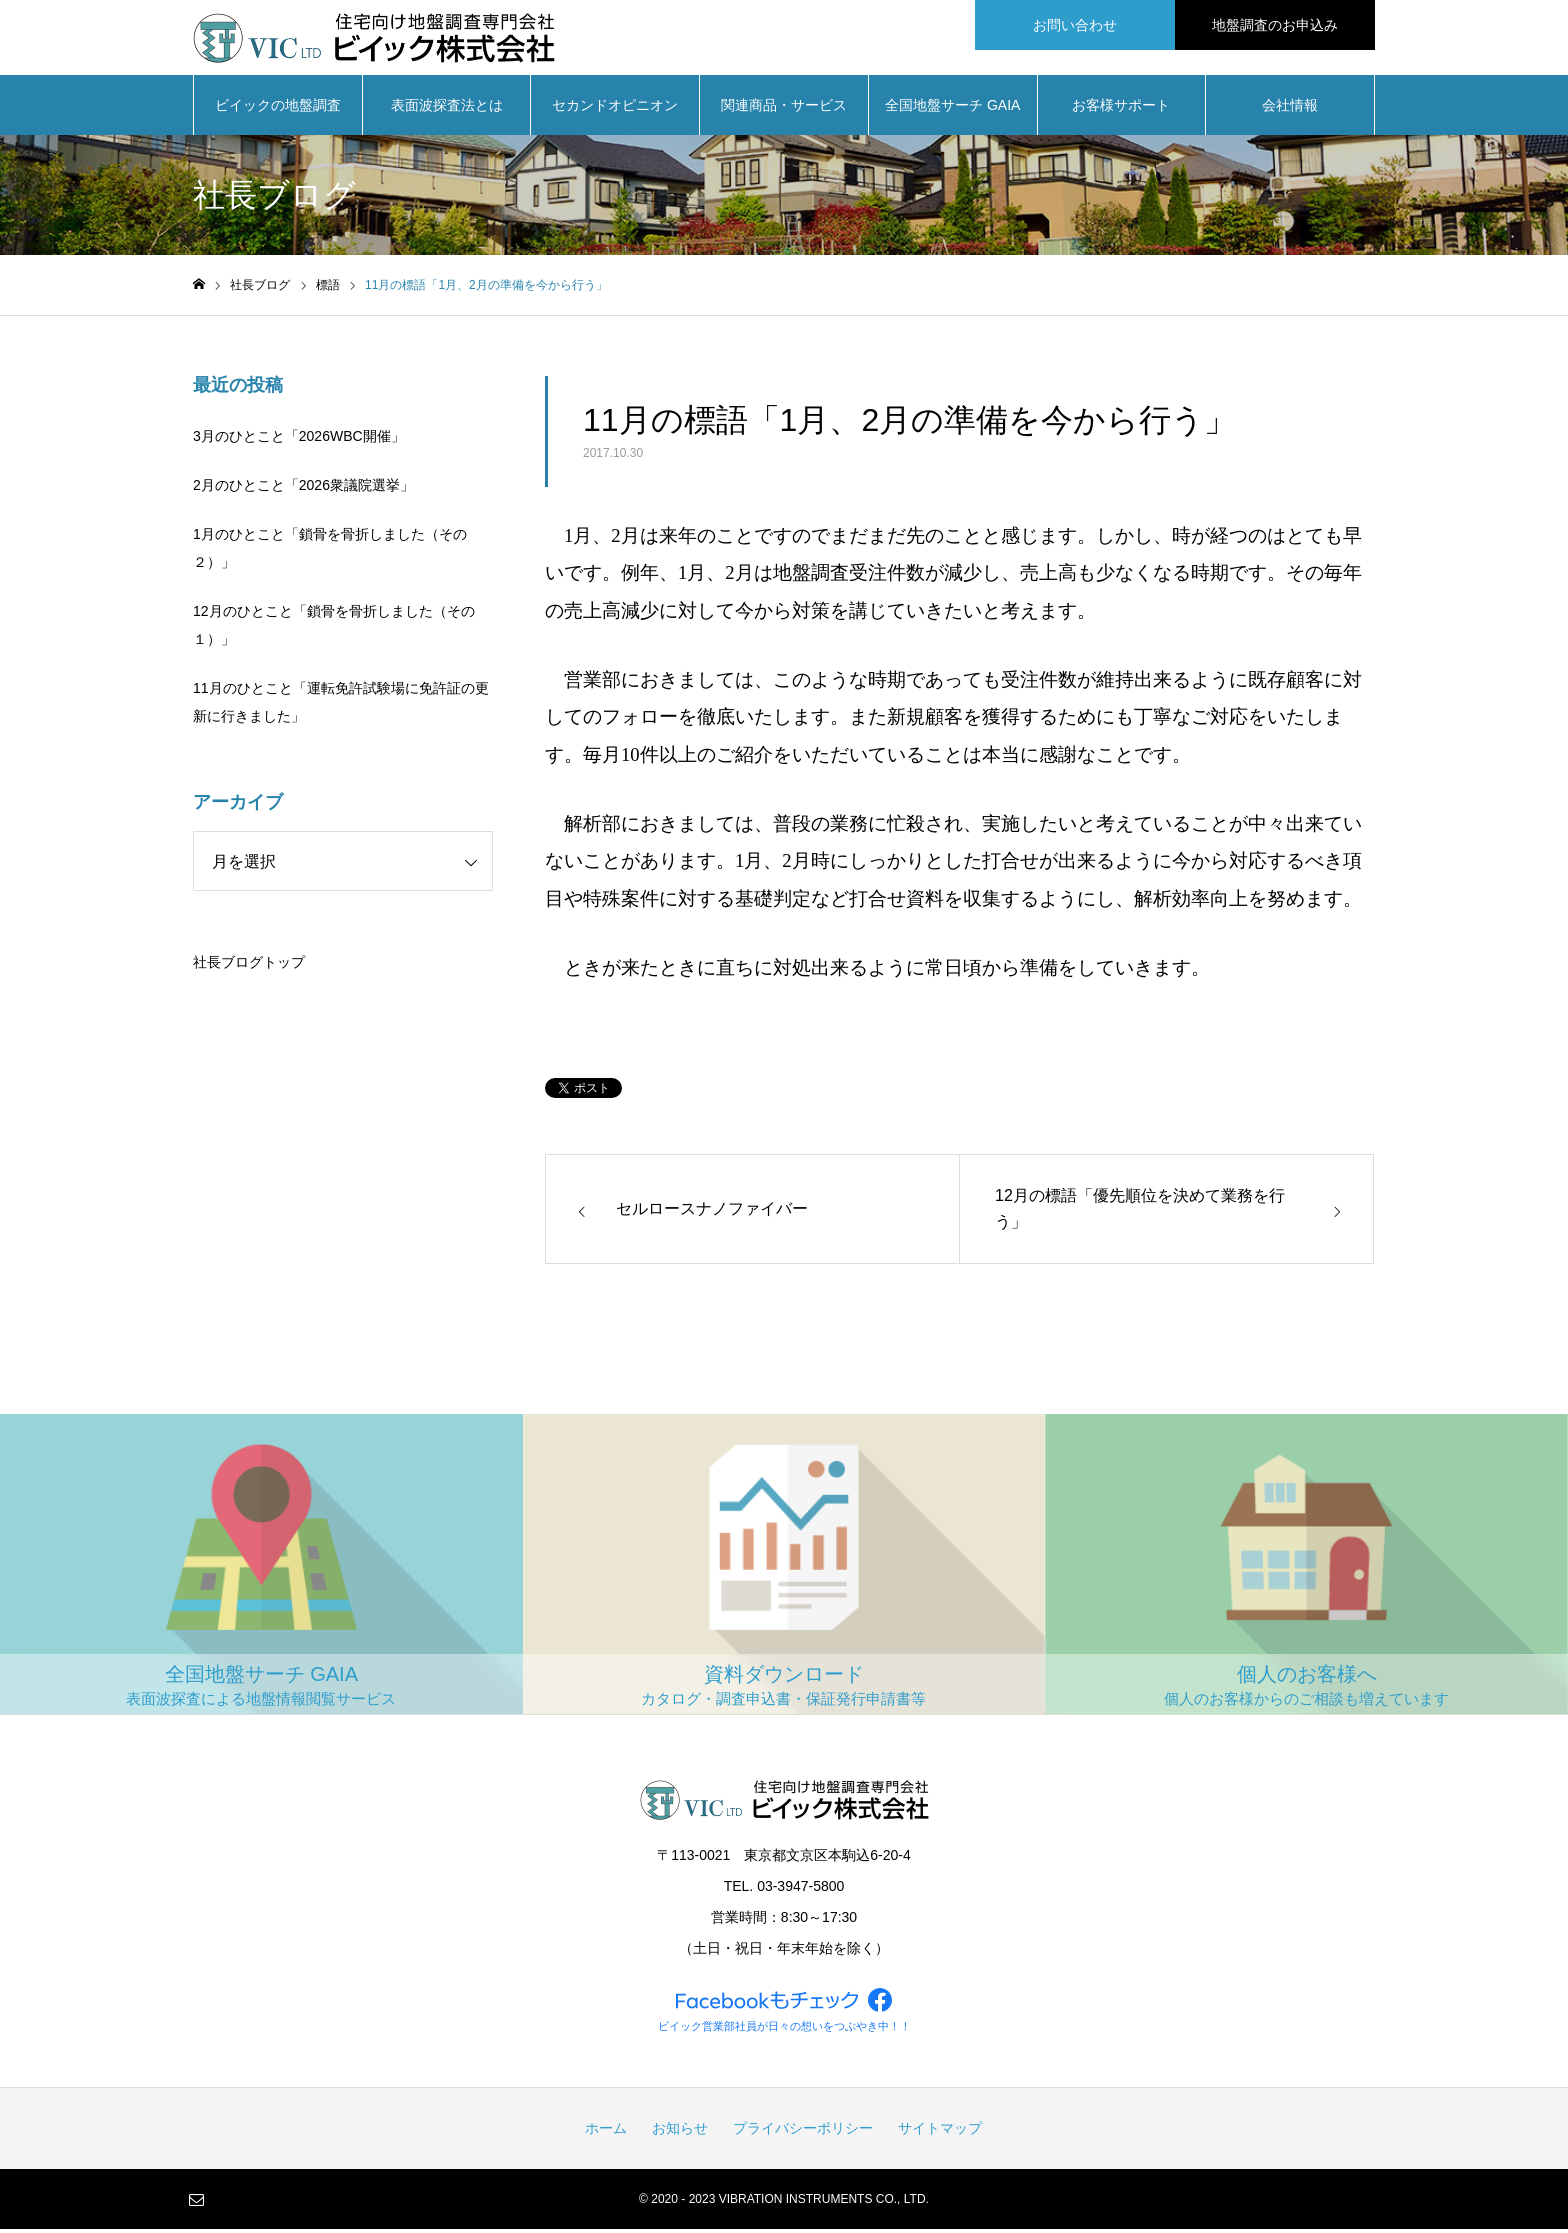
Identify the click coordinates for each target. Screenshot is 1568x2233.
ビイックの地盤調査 (278, 110)
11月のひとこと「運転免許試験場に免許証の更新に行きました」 (341, 707)
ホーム (606, 2132)
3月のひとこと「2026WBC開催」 (299, 441)
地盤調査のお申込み (1275, 25)
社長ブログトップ (249, 967)
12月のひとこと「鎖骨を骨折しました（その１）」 (334, 630)
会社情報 (1290, 110)
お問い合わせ (1075, 25)
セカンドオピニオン (615, 110)
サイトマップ (940, 2132)
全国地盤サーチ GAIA (952, 110)
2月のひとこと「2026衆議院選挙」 (303, 490)
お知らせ (680, 2132)
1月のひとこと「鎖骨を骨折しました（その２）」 (330, 553)
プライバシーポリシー (803, 2132)
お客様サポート (1121, 110)
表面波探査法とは (447, 110)
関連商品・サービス (784, 110)
